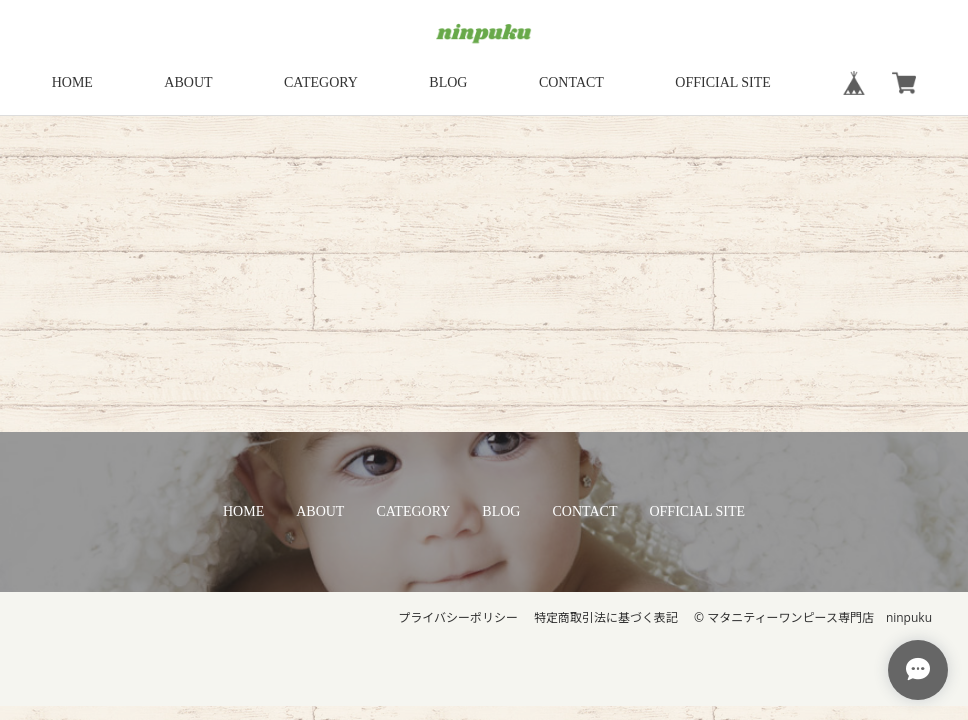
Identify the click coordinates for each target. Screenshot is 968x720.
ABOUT (188, 82)
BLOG (448, 82)
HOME (72, 82)
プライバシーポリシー (458, 617)
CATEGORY (321, 82)
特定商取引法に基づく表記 (606, 617)
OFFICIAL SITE (723, 82)
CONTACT (571, 82)
